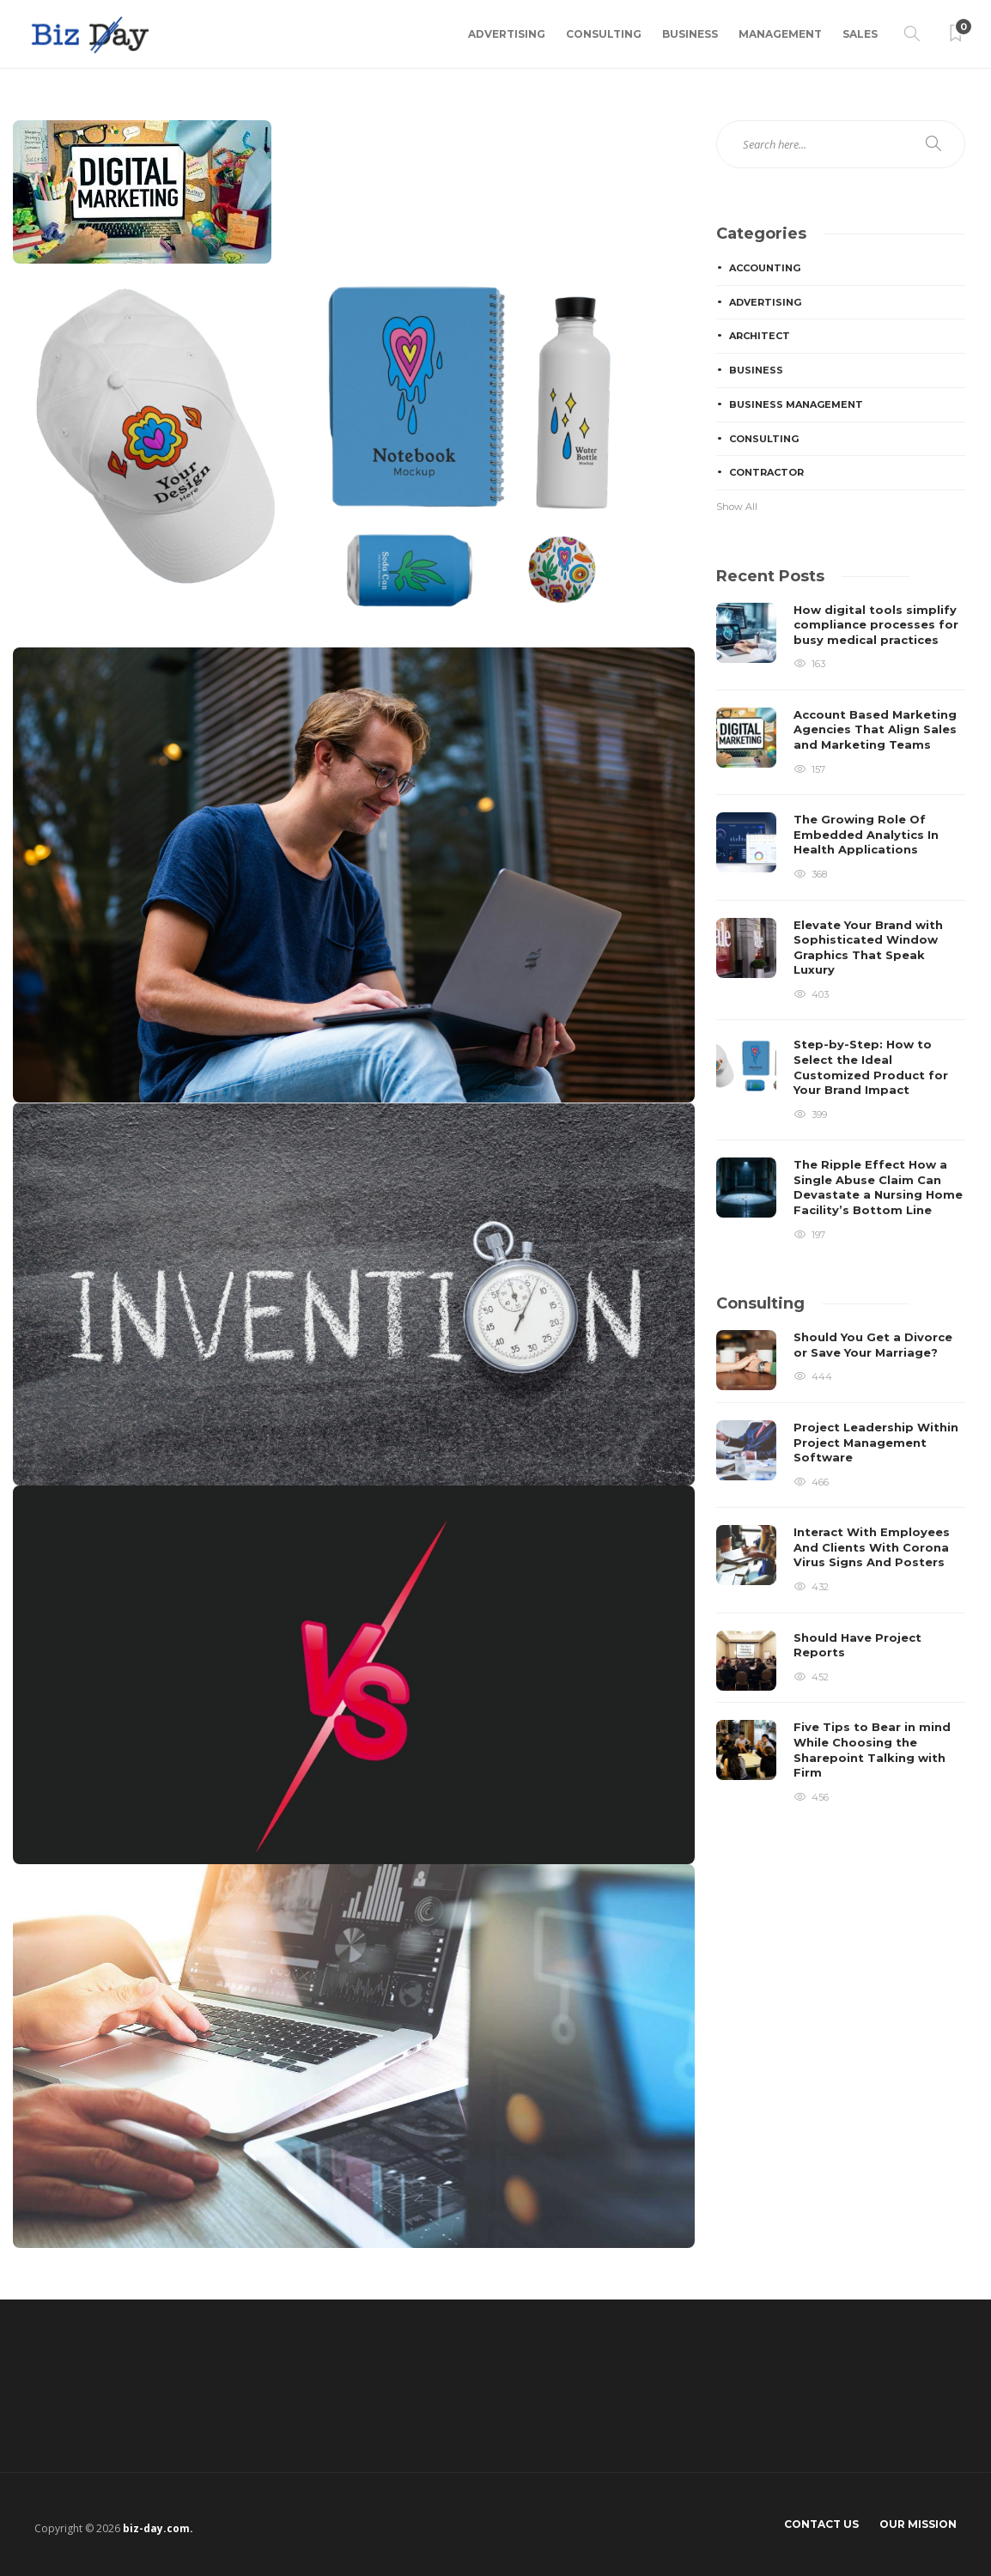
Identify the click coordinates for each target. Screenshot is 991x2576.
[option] (840, 923)
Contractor (766, 472)
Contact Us (821, 2524)
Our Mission (918, 2524)
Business (690, 33)
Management (780, 33)
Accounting (764, 268)
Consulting (603, 33)
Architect (759, 336)
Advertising (506, 33)
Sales (860, 33)
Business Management (796, 404)
